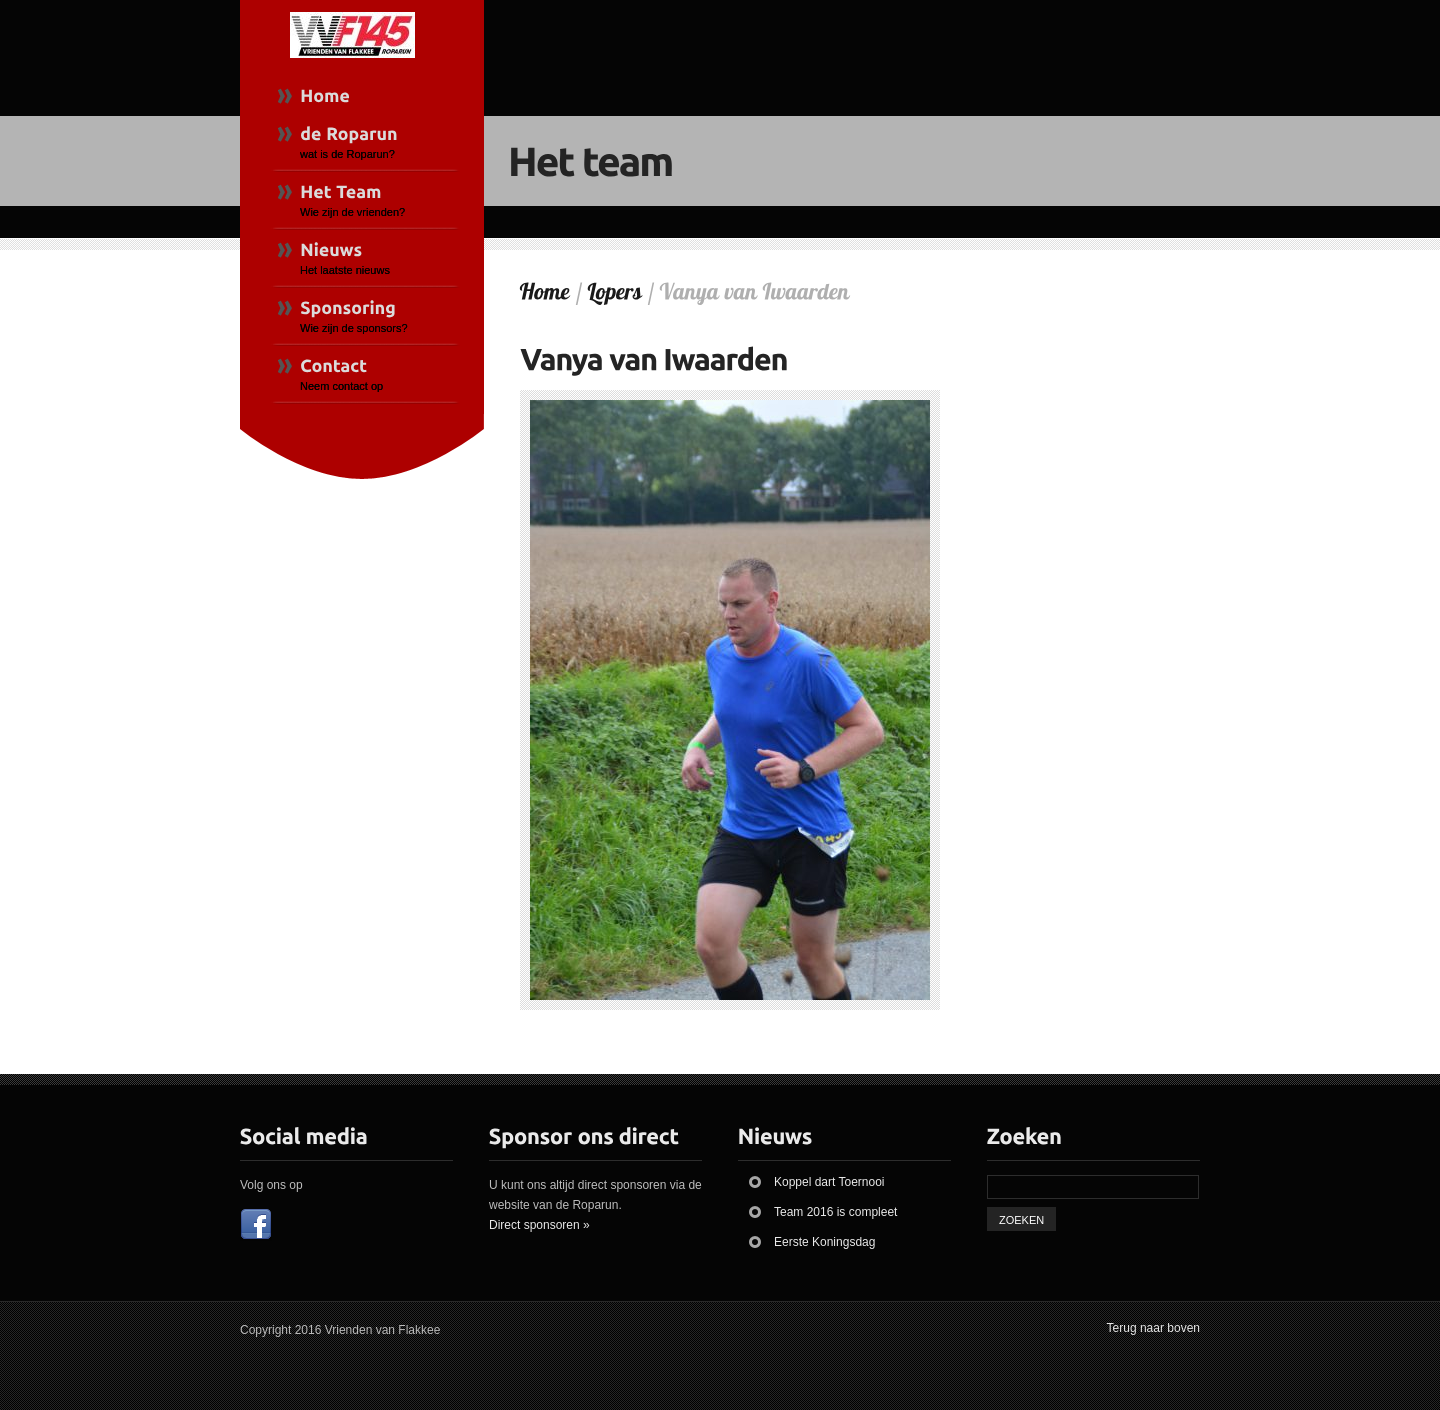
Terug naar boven (1153, 1328)
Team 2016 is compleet (835, 1212)
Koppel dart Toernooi (829, 1182)
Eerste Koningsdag (824, 1242)
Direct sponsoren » (539, 1225)
